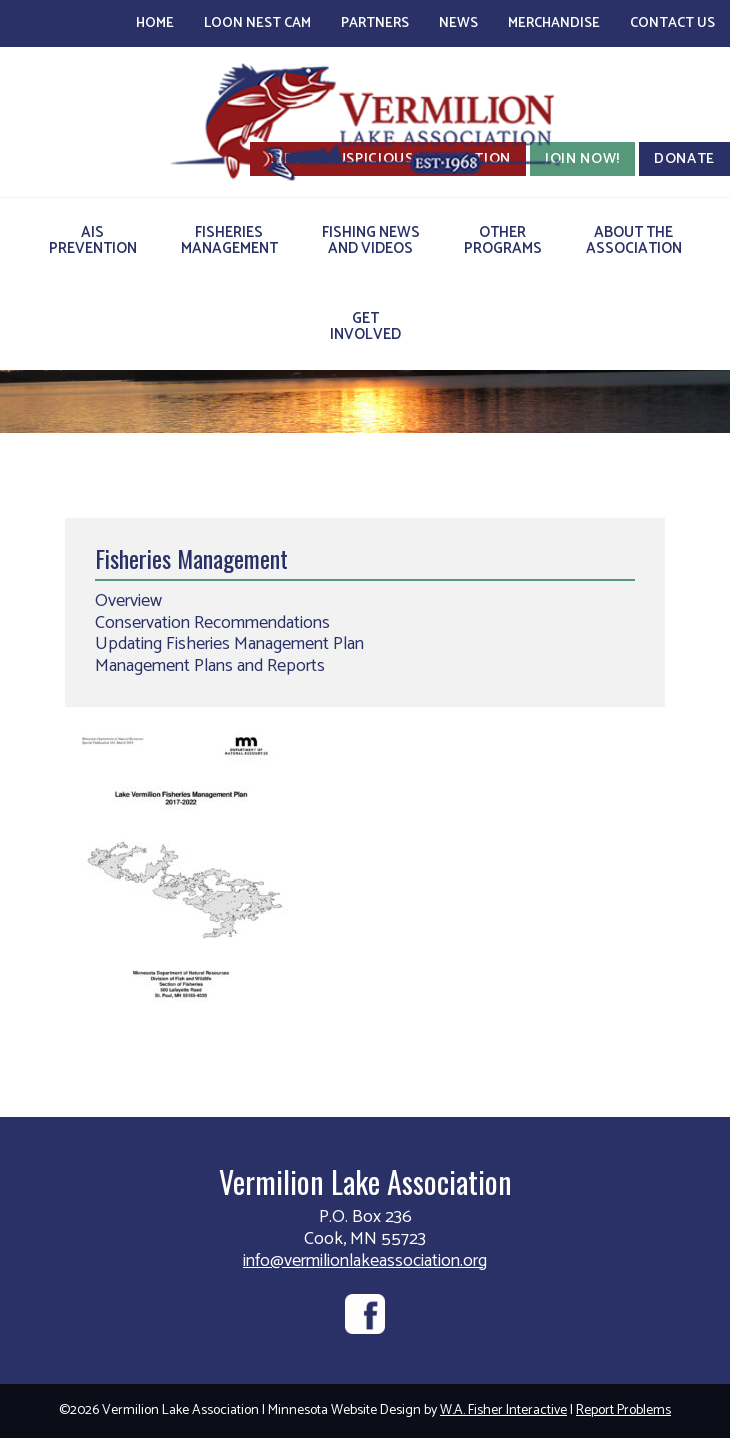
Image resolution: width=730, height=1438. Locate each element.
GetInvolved (365, 326)
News (458, 23)
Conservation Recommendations (212, 623)
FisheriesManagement (229, 240)
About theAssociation (634, 240)
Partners (375, 23)
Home (155, 23)
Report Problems (623, 1410)
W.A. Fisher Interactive (503, 1410)
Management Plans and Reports (210, 666)
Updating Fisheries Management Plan (229, 644)
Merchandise (554, 23)
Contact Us (672, 23)
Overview (128, 601)
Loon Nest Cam (257, 23)
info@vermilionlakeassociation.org (365, 1261)
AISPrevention (93, 240)
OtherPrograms (503, 240)
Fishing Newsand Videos (371, 240)
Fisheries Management (191, 558)
